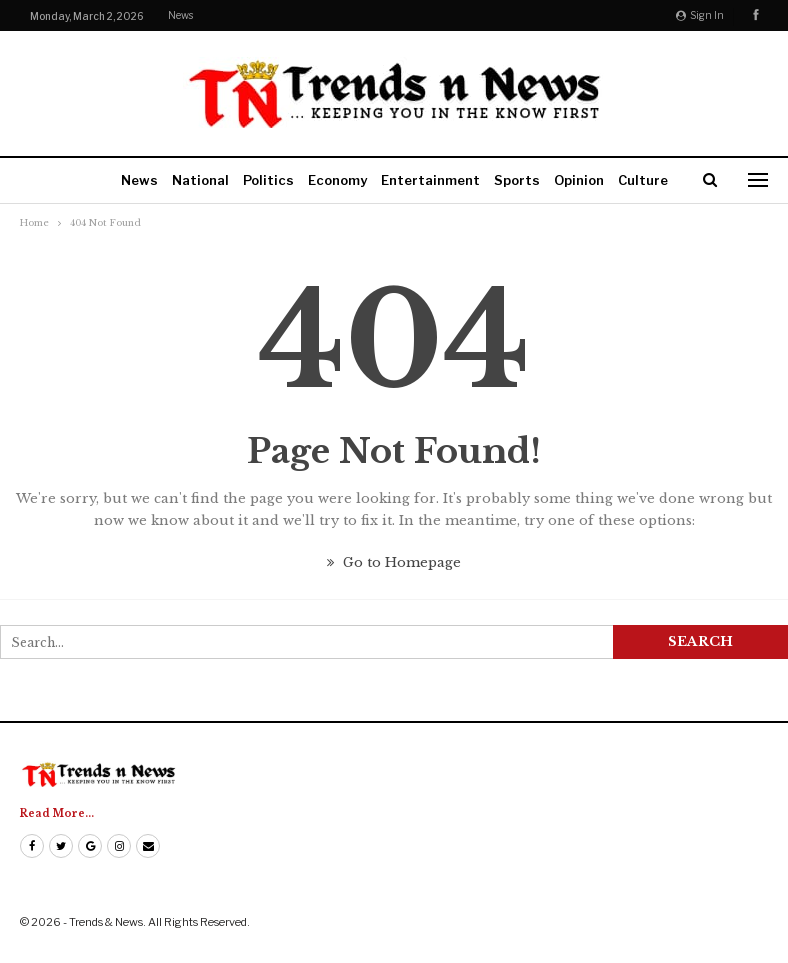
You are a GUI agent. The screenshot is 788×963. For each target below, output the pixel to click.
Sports (517, 180)
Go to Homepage (394, 562)
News (180, 15)
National (200, 180)
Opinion (579, 180)
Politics (268, 180)
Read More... (57, 813)
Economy (337, 180)
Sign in (700, 15)
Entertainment (430, 180)
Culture (643, 180)
